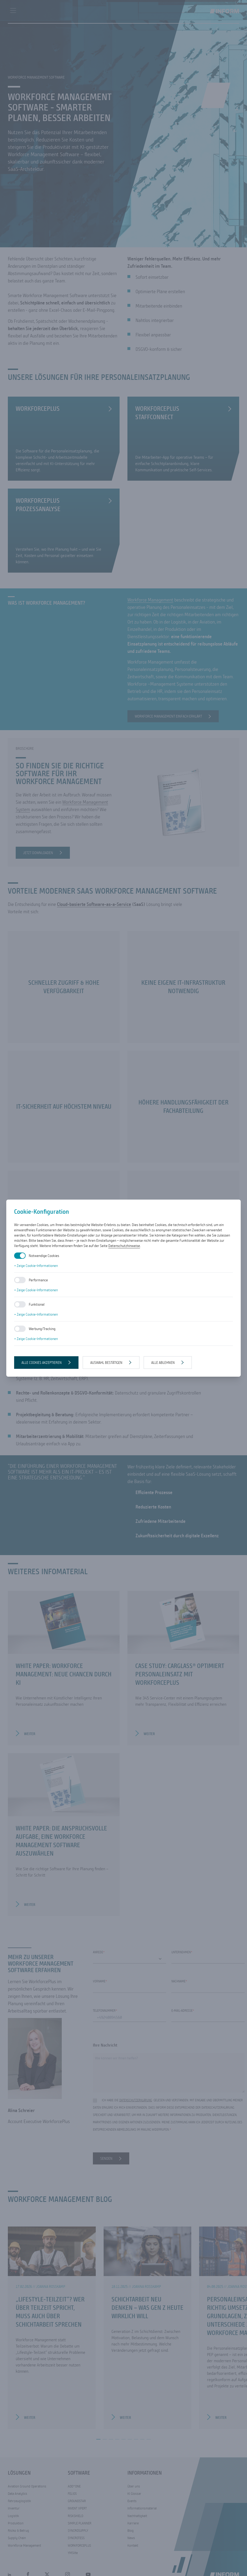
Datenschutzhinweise (124, 1245)
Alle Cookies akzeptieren (41, 1362)
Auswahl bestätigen (106, 1362)
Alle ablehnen (163, 1362)
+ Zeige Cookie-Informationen (36, 1265)
